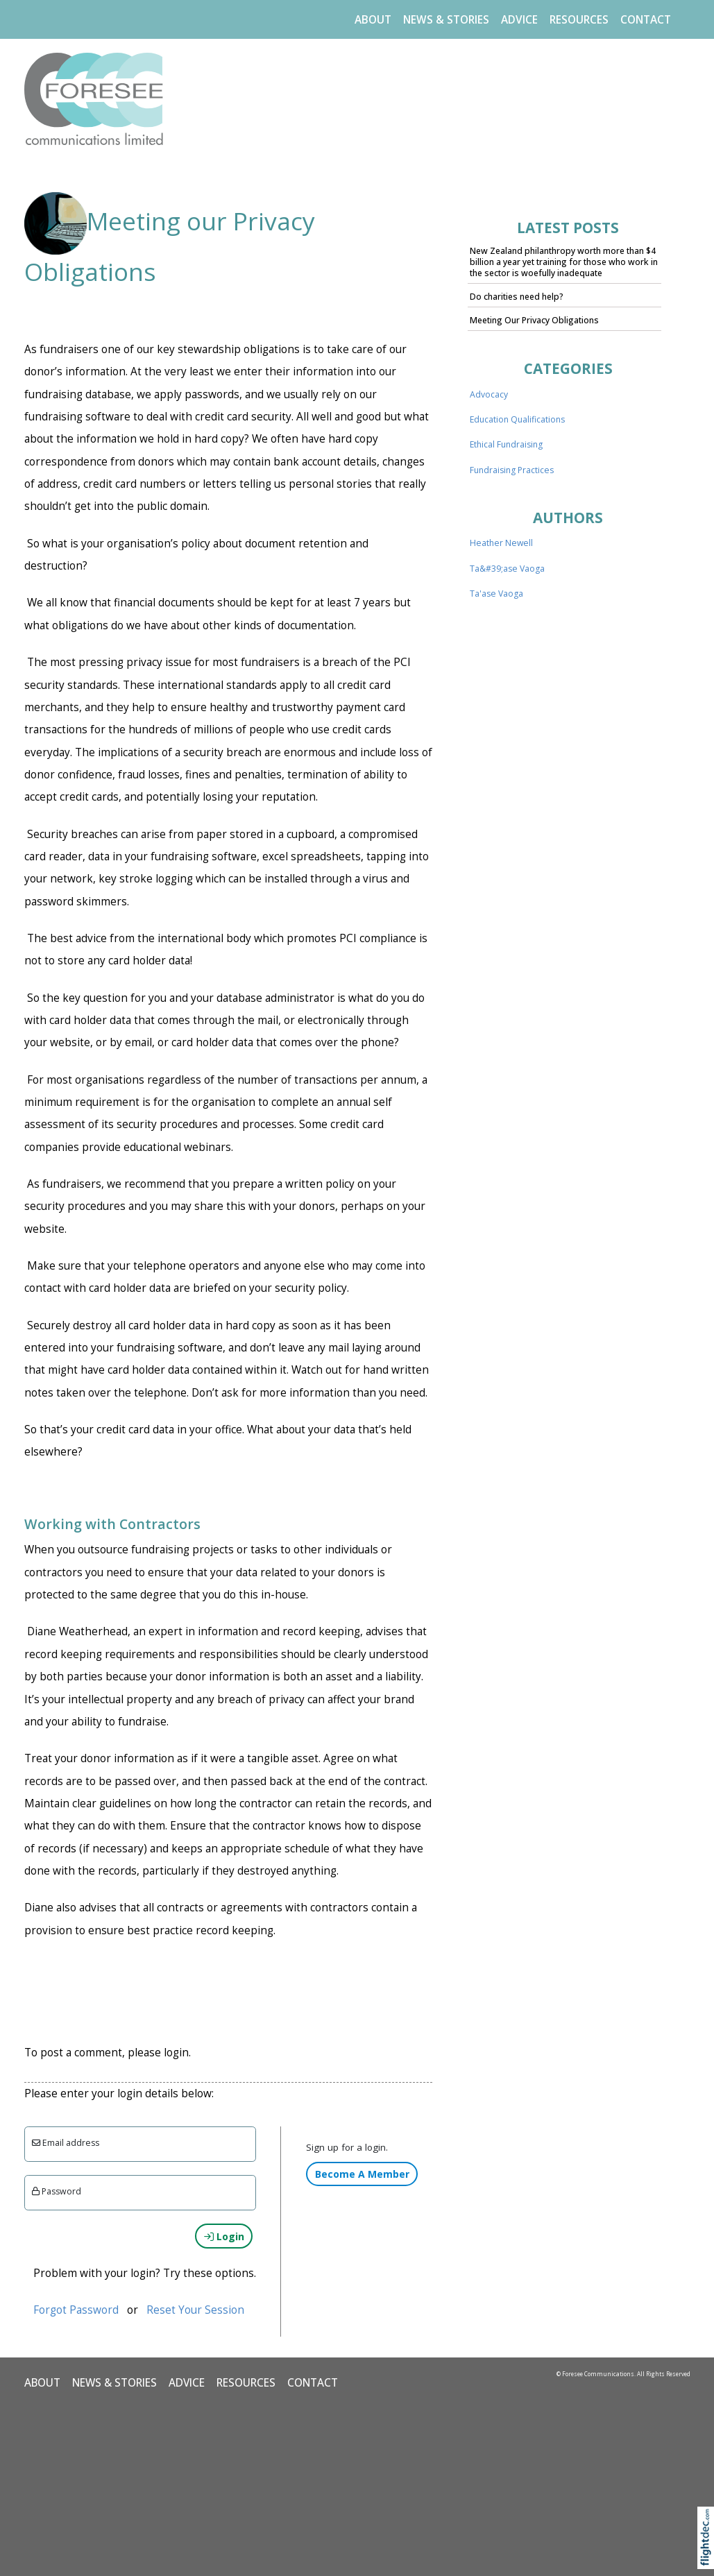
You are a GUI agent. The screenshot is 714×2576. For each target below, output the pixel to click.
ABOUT (373, 19)
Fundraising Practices (512, 470)
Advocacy (489, 394)
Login (224, 2236)
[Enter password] (140, 2192)
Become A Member (362, 2174)
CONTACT (645, 19)
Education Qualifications (517, 419)
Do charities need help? (516, 296)
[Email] (140, 2144)
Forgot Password (76, 2310)
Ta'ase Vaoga (496, 593)
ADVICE (519, 19)
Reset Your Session (195, 2310)
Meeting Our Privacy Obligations (534, 320)
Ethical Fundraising (506, 444)
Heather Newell (501, 543)
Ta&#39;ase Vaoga (507, 568)
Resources (579, 19)
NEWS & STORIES (446, 19)
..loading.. (568, 850)
